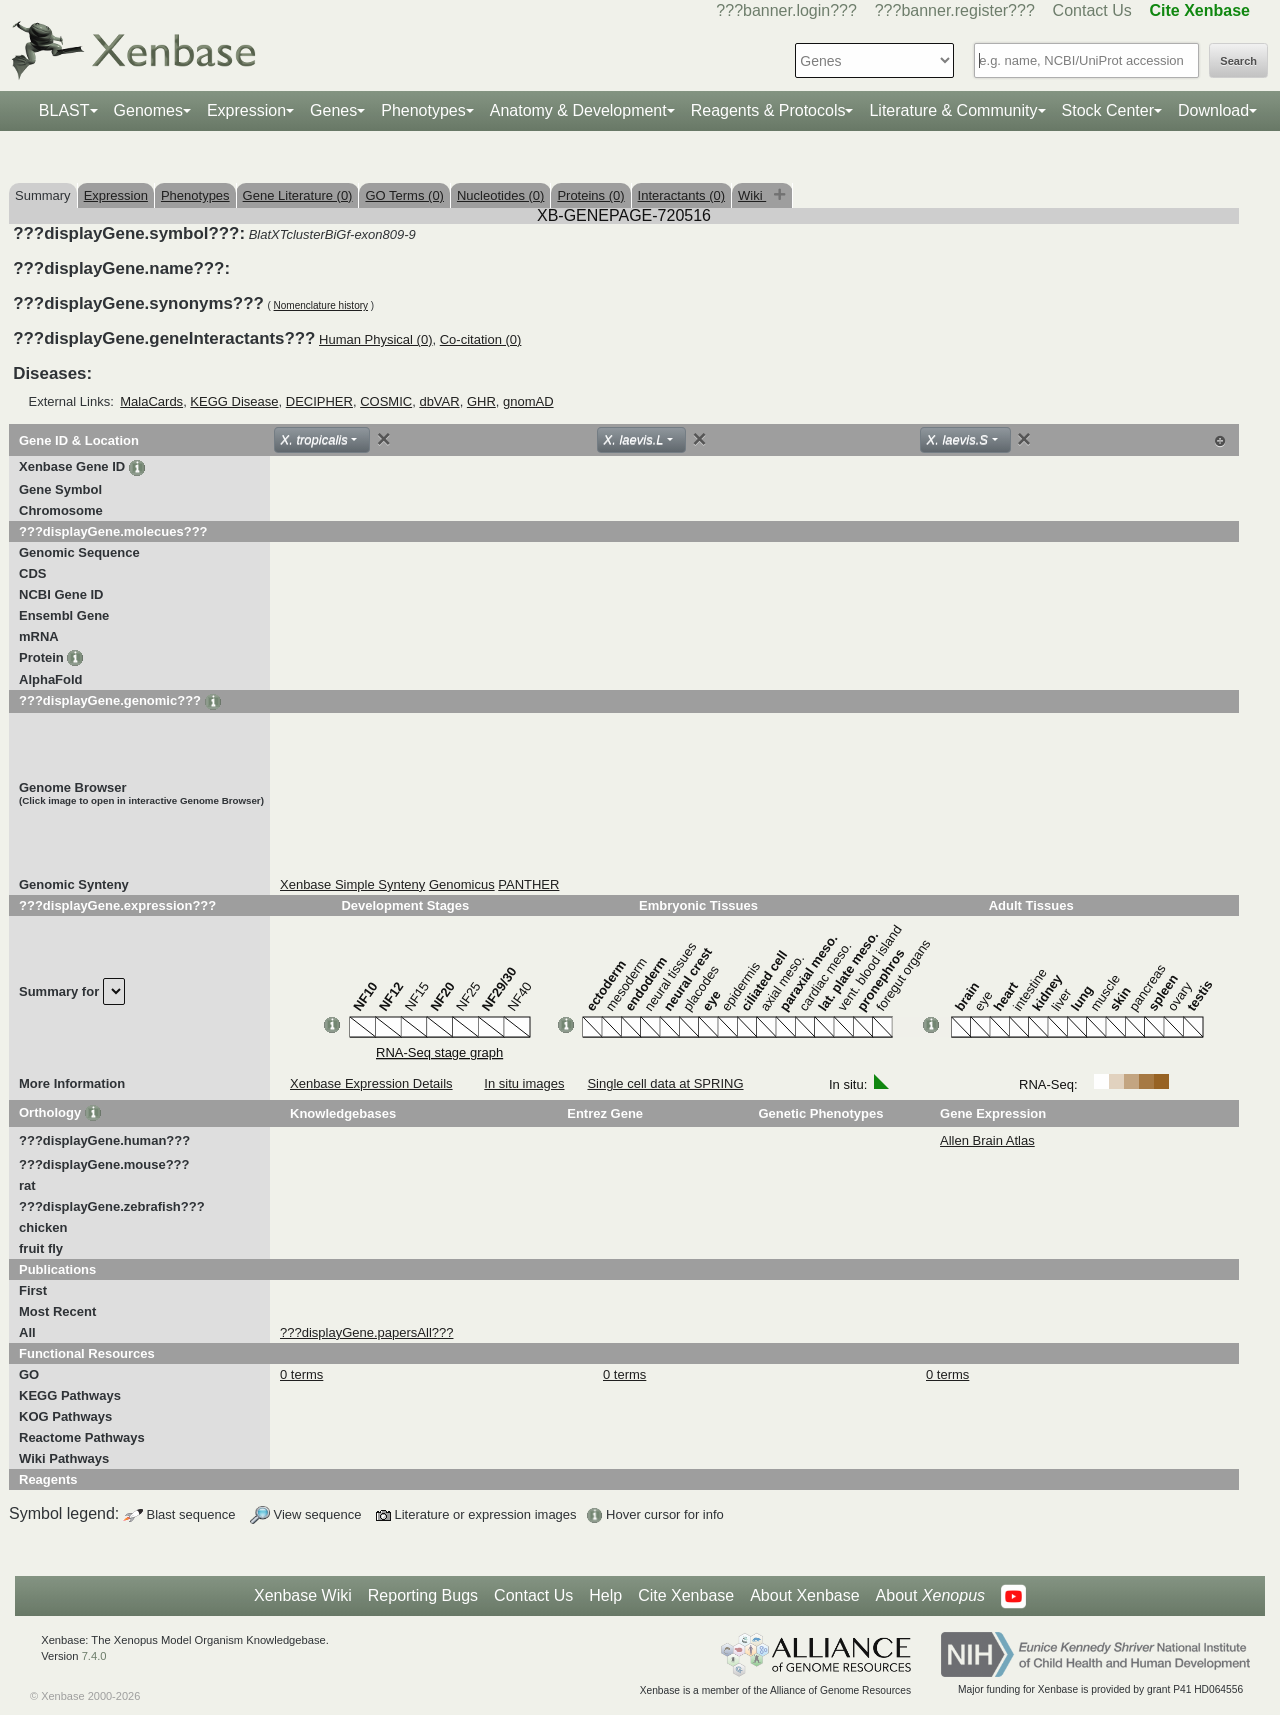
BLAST (64, 110)
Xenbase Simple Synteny (352, 884)
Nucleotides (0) (500, 195)
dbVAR (439, 401)
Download (1213, 110)
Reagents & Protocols (768, 110)
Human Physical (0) (375, 339)
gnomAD (528, 401)
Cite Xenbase (686, 1595)
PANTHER (528, 884)
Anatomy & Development (578, 110)
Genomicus (462, 884)
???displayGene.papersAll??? (366, 1332)
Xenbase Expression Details (371, 1083)
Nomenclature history (321, 305)
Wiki (752, 195)
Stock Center (1108, 110)
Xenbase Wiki (303, 1595)
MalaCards (151, 401)
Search (1238, 61)
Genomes (148, 110)
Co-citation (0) (481, 339)
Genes (333, 110)
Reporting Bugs (423, 1595)
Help (605, 1595)
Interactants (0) (681, 195)
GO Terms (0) (404, 195)
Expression (246, 110)
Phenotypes (423, 110)
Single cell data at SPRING (665, 1083)
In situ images (524, 1083)
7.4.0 (94, 1656)
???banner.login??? (786, 10)
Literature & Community (953, 110)
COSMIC (386, 401)
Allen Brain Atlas (987, 1140)
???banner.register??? (955, 10)
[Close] (384, 439)
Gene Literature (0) (298, 195)
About (930, 1596)
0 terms (301, 1374)
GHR (481, 401)
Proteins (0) (590, 195)
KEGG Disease (234, 401)
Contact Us (1092, 10)
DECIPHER (319, 401)
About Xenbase (804, 1595)
